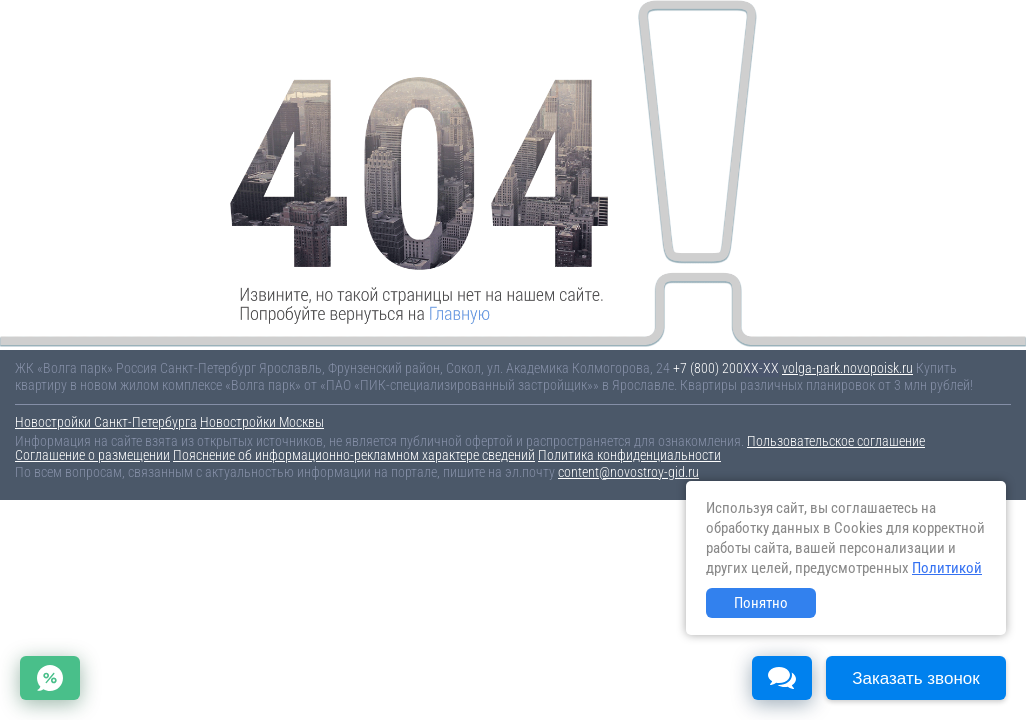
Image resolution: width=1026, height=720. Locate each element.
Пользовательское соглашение (836, 441)
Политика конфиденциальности (629, 455)
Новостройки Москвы (262, 422)
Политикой (947, 568)
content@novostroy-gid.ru (628, 472)
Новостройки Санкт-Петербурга (106, 422)
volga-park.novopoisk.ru (847, 368)
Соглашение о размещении (92, 455)
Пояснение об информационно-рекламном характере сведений (354, 455)
